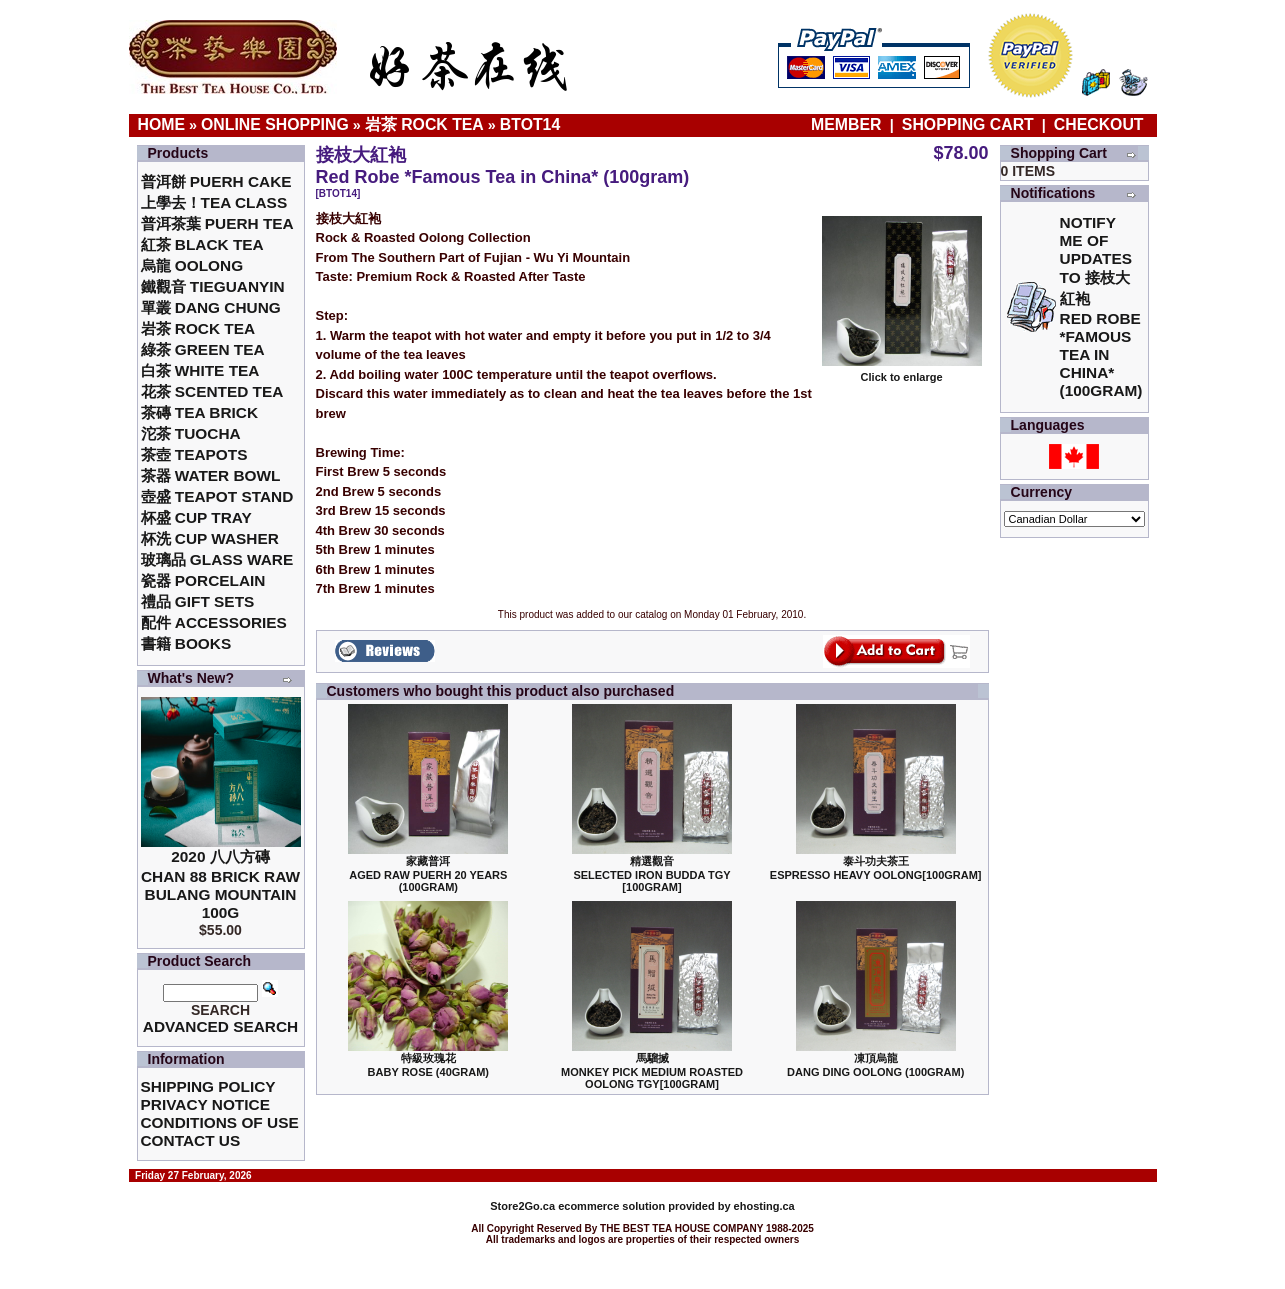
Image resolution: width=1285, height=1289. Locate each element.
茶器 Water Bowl (211, 475)
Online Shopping (275, 124)
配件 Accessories (214, 622)
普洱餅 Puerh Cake (216, 181)
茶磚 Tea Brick (200, 412)
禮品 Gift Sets (198, 601)
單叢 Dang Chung (211, 307)
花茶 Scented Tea (212, 391)
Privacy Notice (205, 1104)
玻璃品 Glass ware (217, 559)
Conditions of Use (220, 1122)
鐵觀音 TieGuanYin (213, 286)
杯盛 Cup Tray (196, 517)
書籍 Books (186, 643)
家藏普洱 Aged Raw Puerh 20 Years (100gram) (428, 874)
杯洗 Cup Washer (210, 538)
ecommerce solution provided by (611, 1206)
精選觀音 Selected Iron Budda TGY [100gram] (651, 874)
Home (162, 124)
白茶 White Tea (200, 370)
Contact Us (191, 1140)
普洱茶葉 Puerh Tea (217, 223)
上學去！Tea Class (214, 202)
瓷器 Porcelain (203, 580)
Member (848, 124)
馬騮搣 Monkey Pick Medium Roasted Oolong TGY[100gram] (652, 1071)
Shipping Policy (208, 1086)
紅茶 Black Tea (202, 244)
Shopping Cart (968, 124)
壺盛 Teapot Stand (217, 496)
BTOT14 (530, 124)
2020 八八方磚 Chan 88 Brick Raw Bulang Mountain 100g (220, 884)
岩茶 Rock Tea (424, 124)
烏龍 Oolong (192, 265)
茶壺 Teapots (194, 454)
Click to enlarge (902, 372)
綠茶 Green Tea (203, 349)
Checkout (1099, 124)
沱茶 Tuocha (191, 433)
